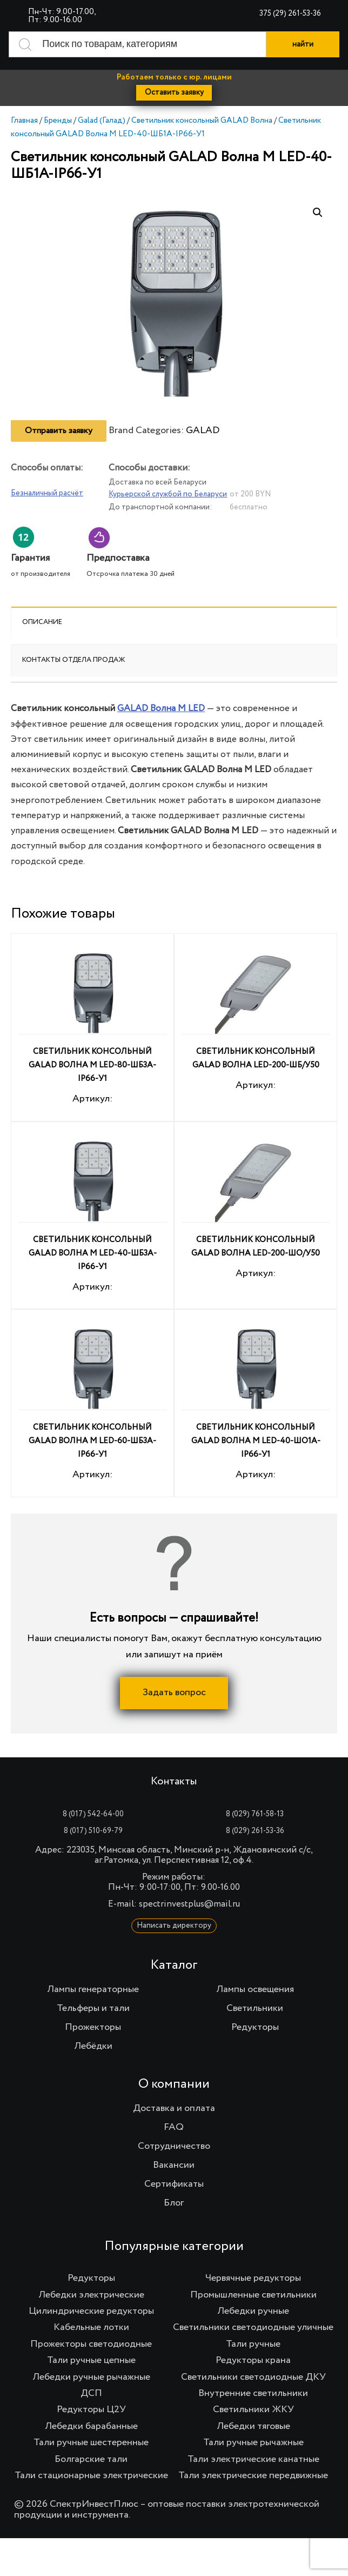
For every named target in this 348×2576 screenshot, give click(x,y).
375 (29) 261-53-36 (290, 13)
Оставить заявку (174, 92)
